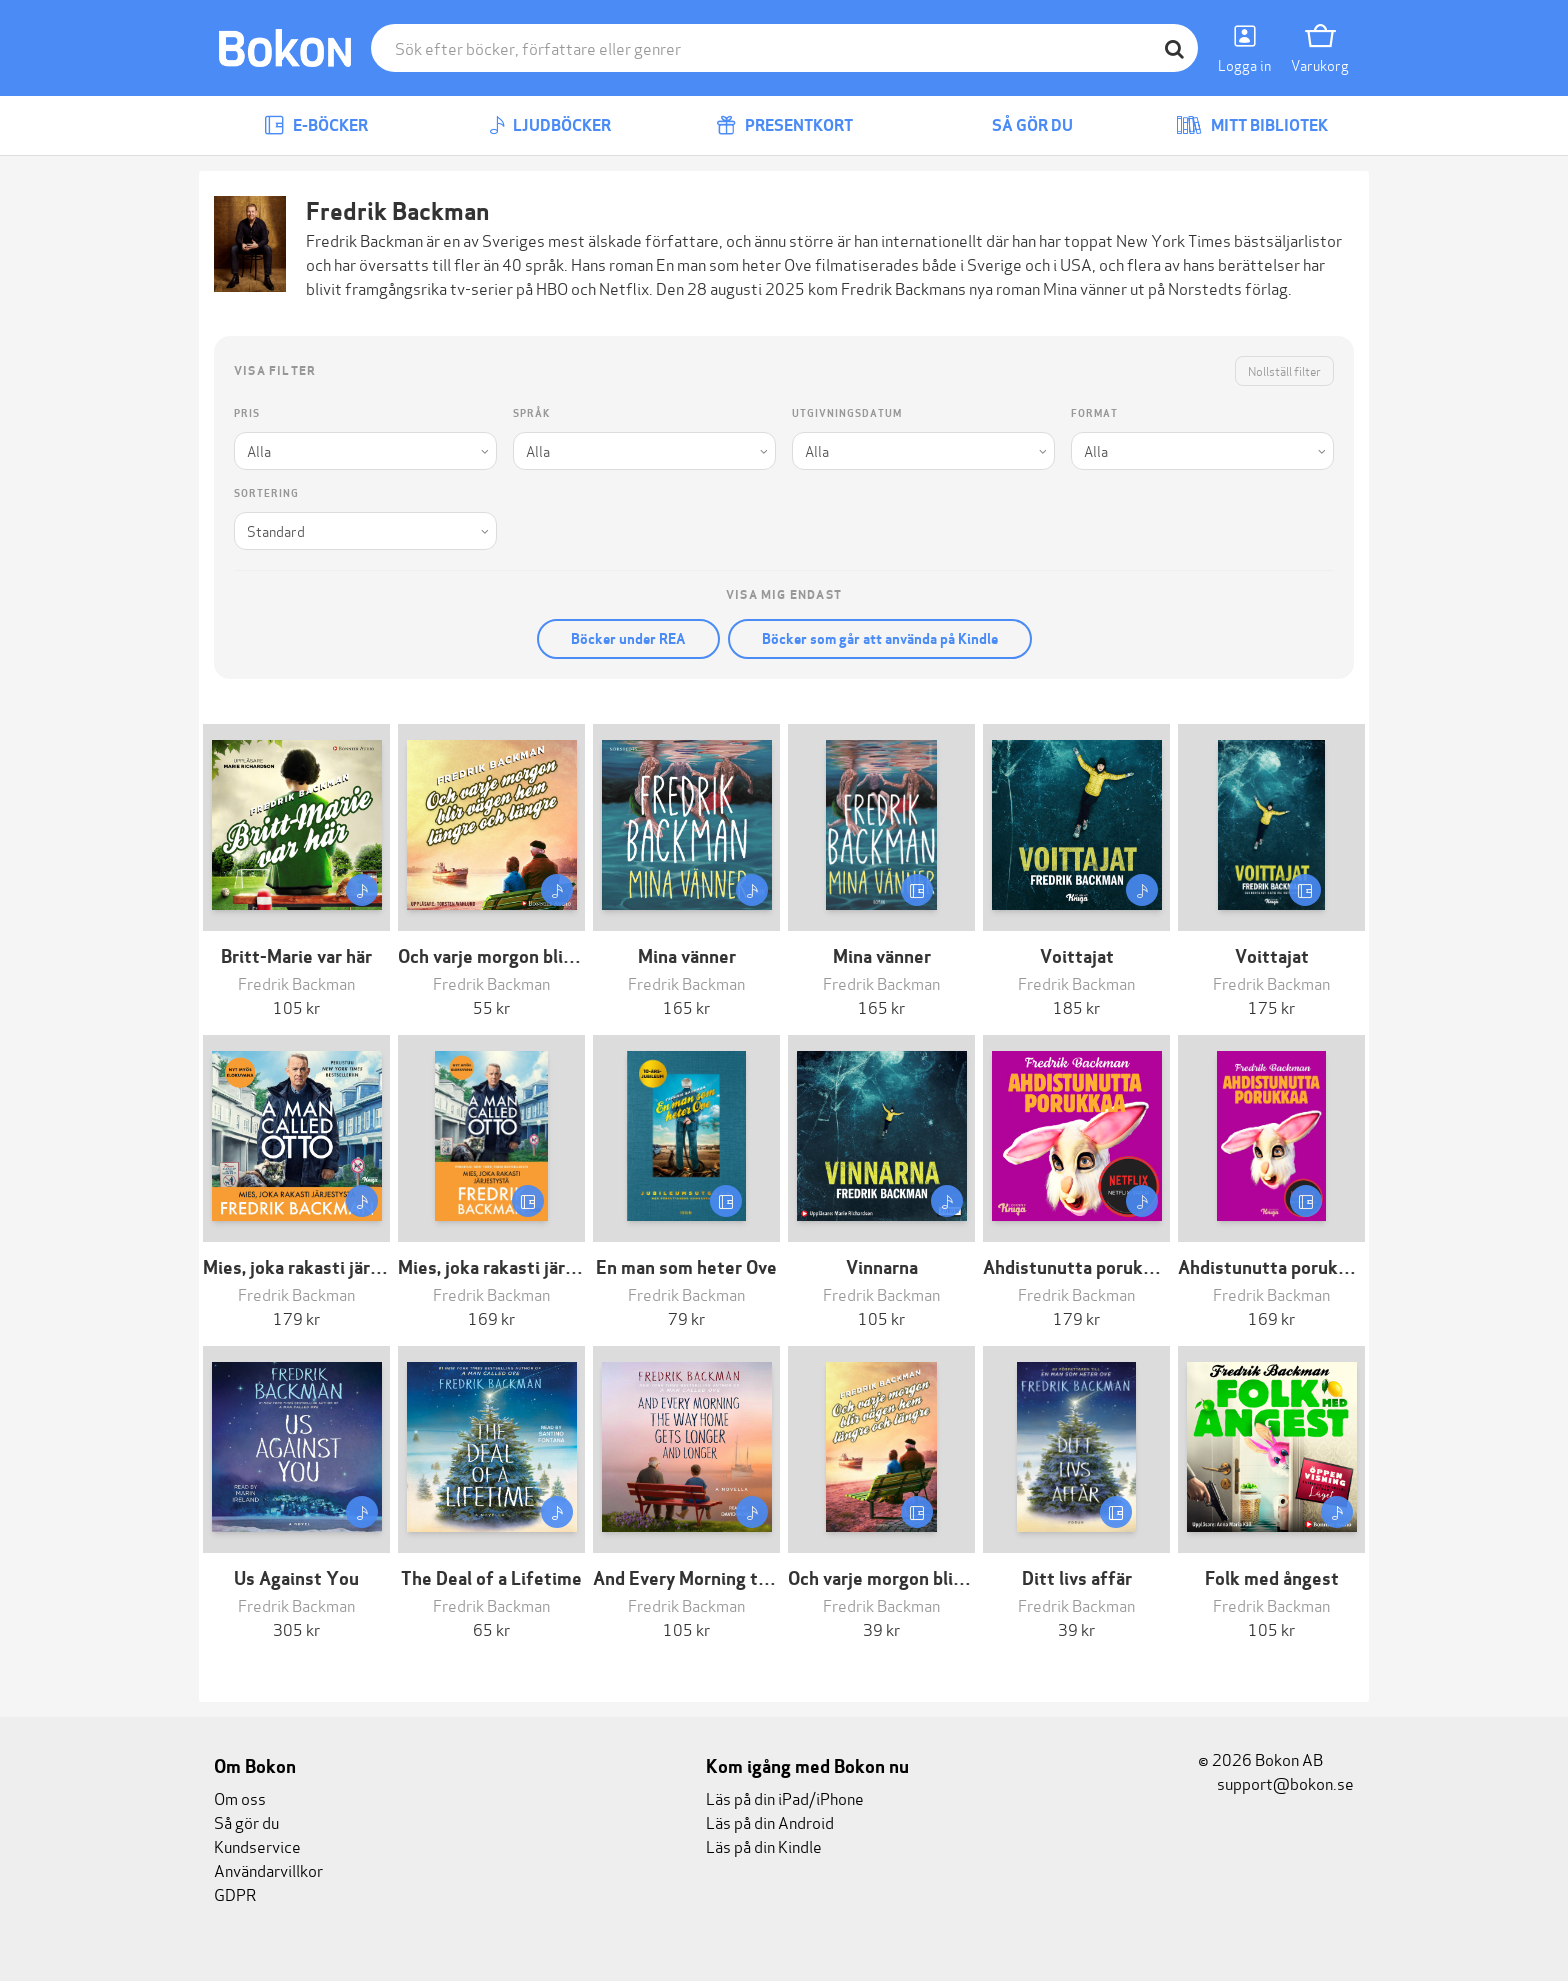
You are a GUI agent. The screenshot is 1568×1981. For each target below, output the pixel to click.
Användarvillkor (268, 1869)
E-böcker (316, 125)
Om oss (240, 1797)
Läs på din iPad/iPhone (785, 1797)
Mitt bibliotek (1252, 125)
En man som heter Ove (734, 263)
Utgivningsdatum (847, 413)
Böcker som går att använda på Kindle (880, 639)
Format (1094, 413)
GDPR (235, 1893)
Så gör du (1018, 125)
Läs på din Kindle (764, 1845)
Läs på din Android (770, 1821)
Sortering (266, 493)
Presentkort (784, 125)
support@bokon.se (1276, 1782)
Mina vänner (1085, 287)
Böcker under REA (628, 639)
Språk (531, 413)
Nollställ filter (1284, 370)
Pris (247, 413)
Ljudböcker (550, 125)
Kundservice (257, 1845)
